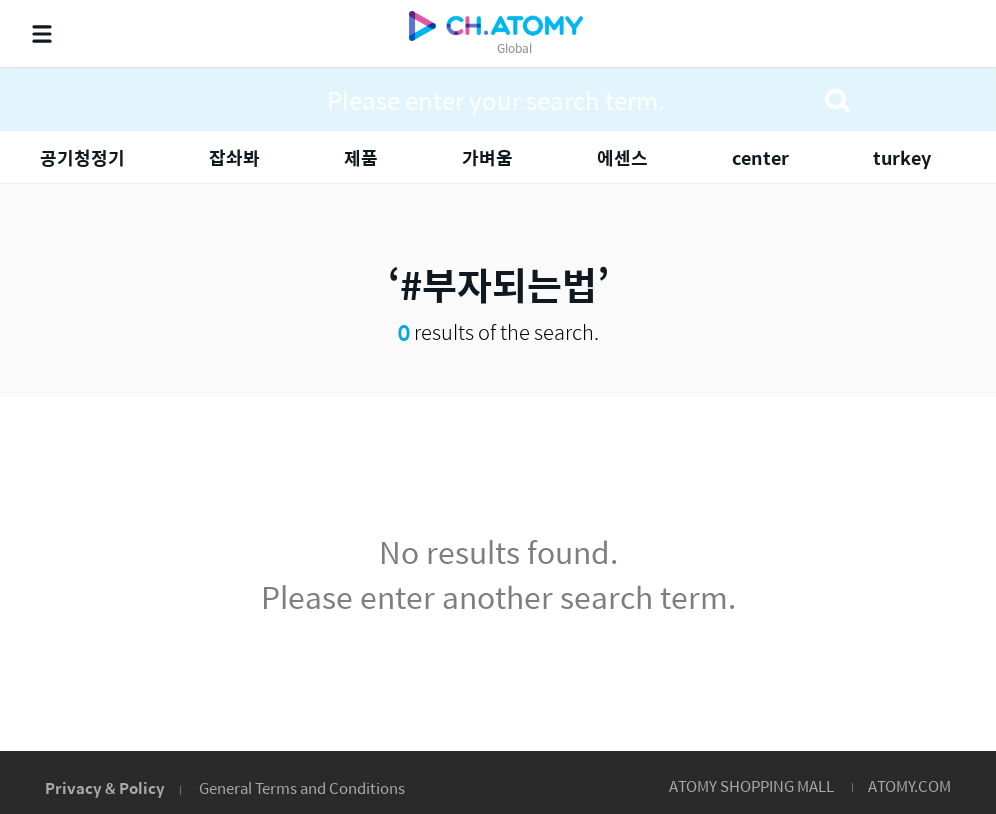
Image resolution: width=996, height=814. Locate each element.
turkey (902, 157)
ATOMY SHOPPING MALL (751, 785)
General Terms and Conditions (302, 787)
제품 (361, 157)
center (760, 157)
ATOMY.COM (909, 785)
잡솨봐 (234, 157)
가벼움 (487, 157)
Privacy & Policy (105, 787)
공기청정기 (82, 157)
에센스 (622, 157)
